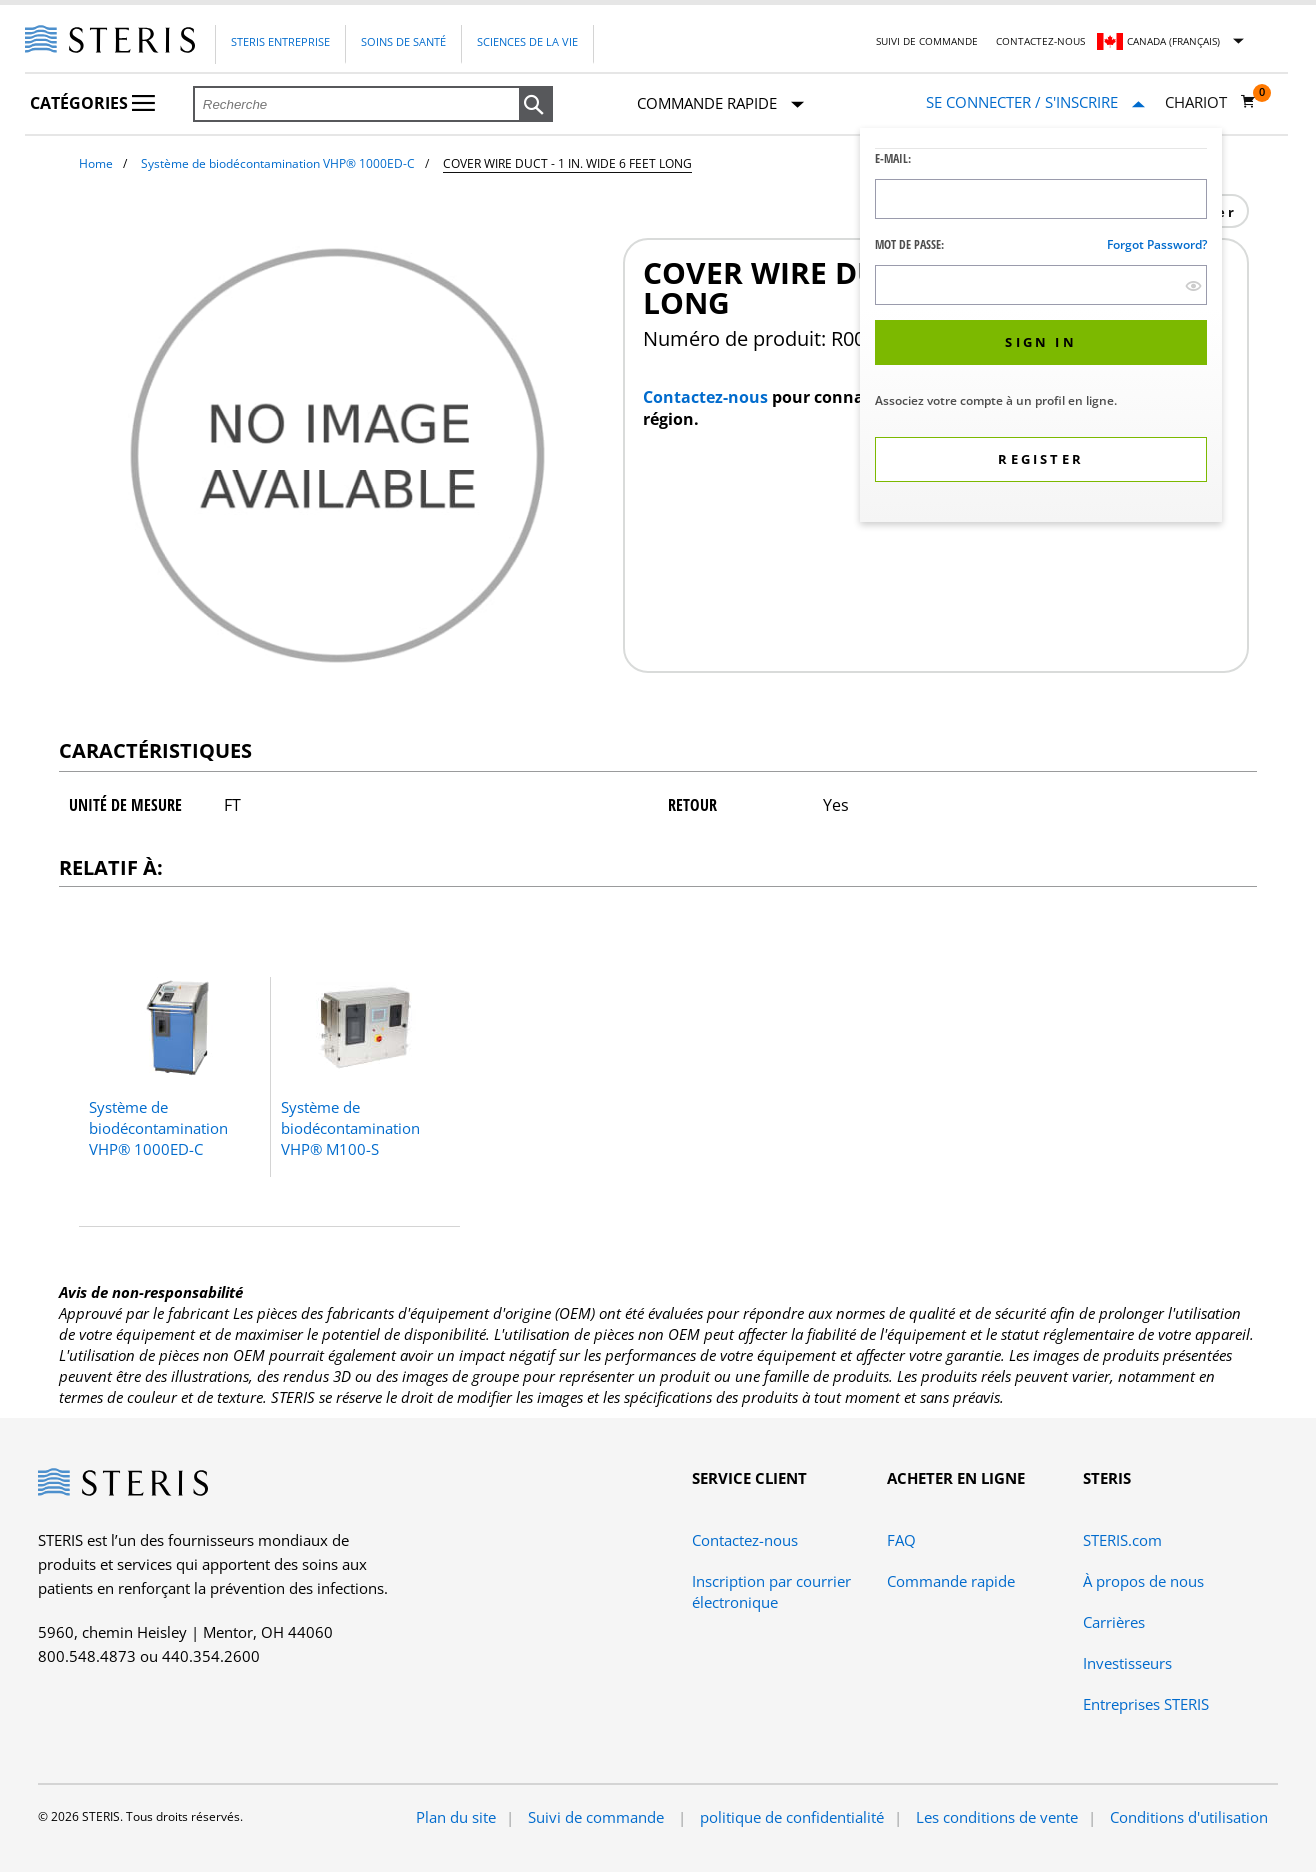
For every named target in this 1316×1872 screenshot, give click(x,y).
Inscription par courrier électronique (771, 1591)
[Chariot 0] (1210, 102)
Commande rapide (720, 104)
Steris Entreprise (280, 41)
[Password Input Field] (1041, 285)
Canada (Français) (1173, 41)
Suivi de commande (927, 41)
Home (96, 163)
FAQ (901, 1540)
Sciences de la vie (527, 41)
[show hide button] (1193, 285)
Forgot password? (1157, 244)
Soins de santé (403, 41)
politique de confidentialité (792, 1817)
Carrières (1114, 1622)
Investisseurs (1127, 1663)
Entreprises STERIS (1146, 1704)
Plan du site (456, 1817)
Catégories (92, 103)
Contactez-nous (1040, 41)
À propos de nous (1143, 1581)
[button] (536, 105)
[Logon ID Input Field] (1041, 199)
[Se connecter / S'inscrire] (1035, 102)
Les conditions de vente (997, 1817)
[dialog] (1041, 327)
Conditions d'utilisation (1189, 1817)
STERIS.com (1122, 1540)
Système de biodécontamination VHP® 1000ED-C (278, 163)
